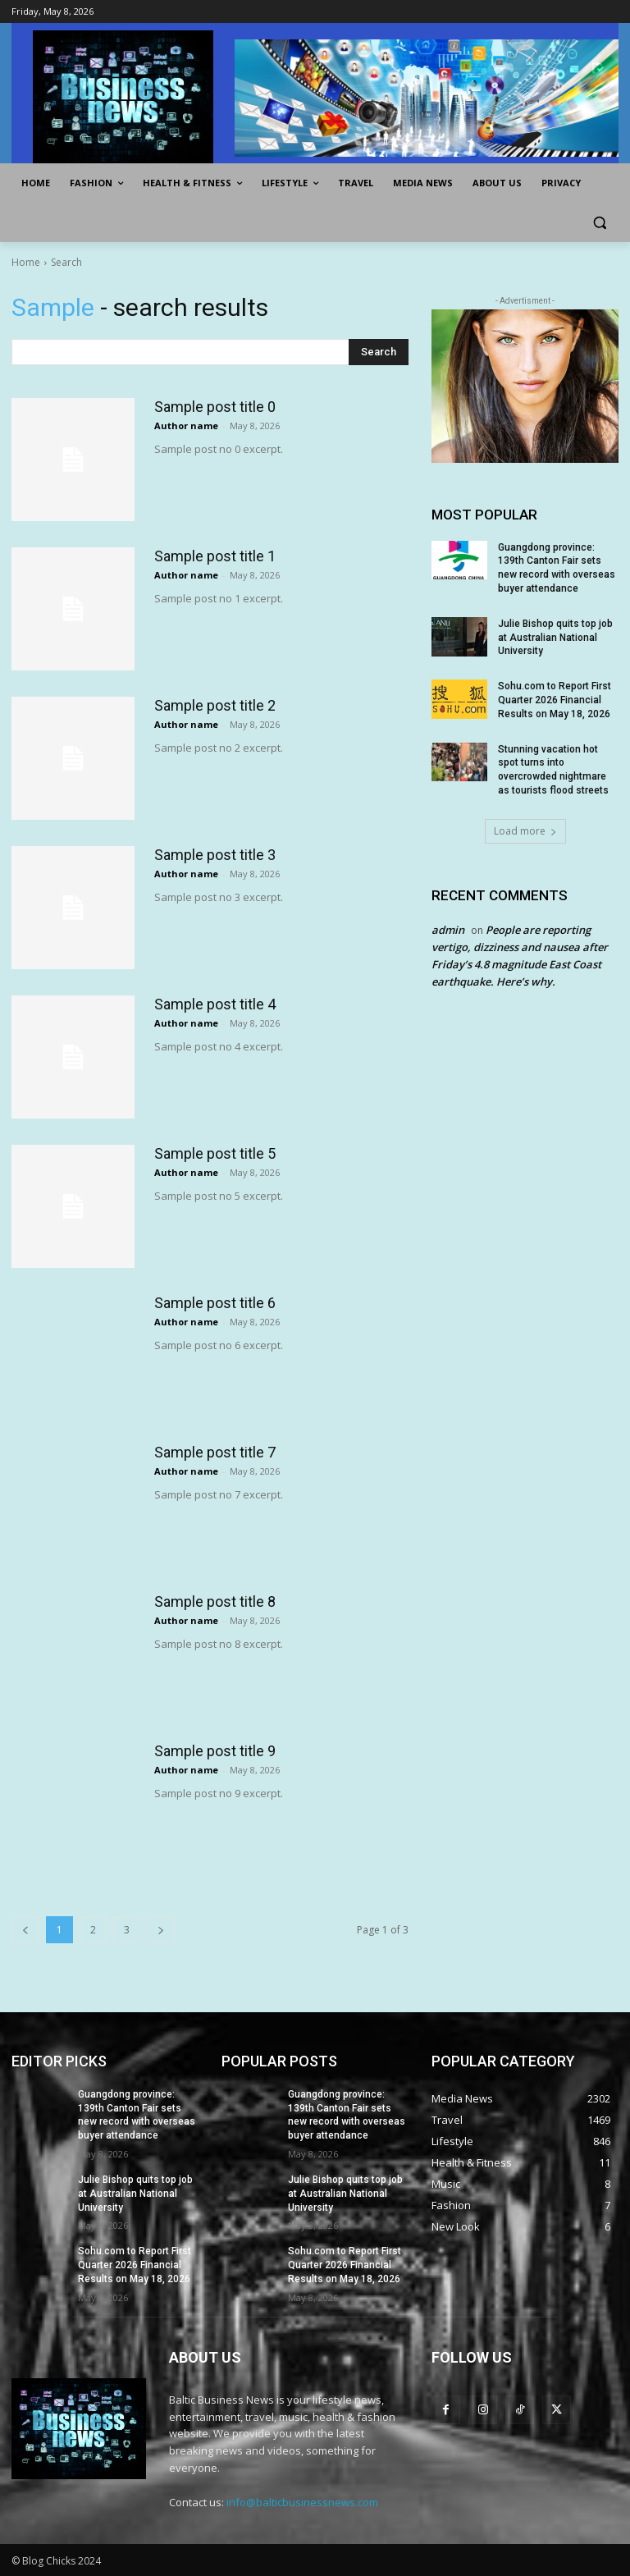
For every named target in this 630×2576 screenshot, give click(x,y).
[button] (599, 223)
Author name (186, 425)
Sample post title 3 (215, 854)
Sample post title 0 (215, 406)
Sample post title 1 (215, 556)
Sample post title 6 (215, 1302)
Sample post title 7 (215, 1452)
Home (25, 262)
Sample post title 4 (215, 1004)
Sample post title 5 (215, 1153)
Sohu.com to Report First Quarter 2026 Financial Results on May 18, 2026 (554, 700)
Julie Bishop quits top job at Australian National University (555, 637)
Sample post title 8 (215, 1601)
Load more (525, 831)
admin (447, 929)
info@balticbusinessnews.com (302, 2502)
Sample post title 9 (215, 1750)
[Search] (379, 352)
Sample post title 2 (215, 705)
